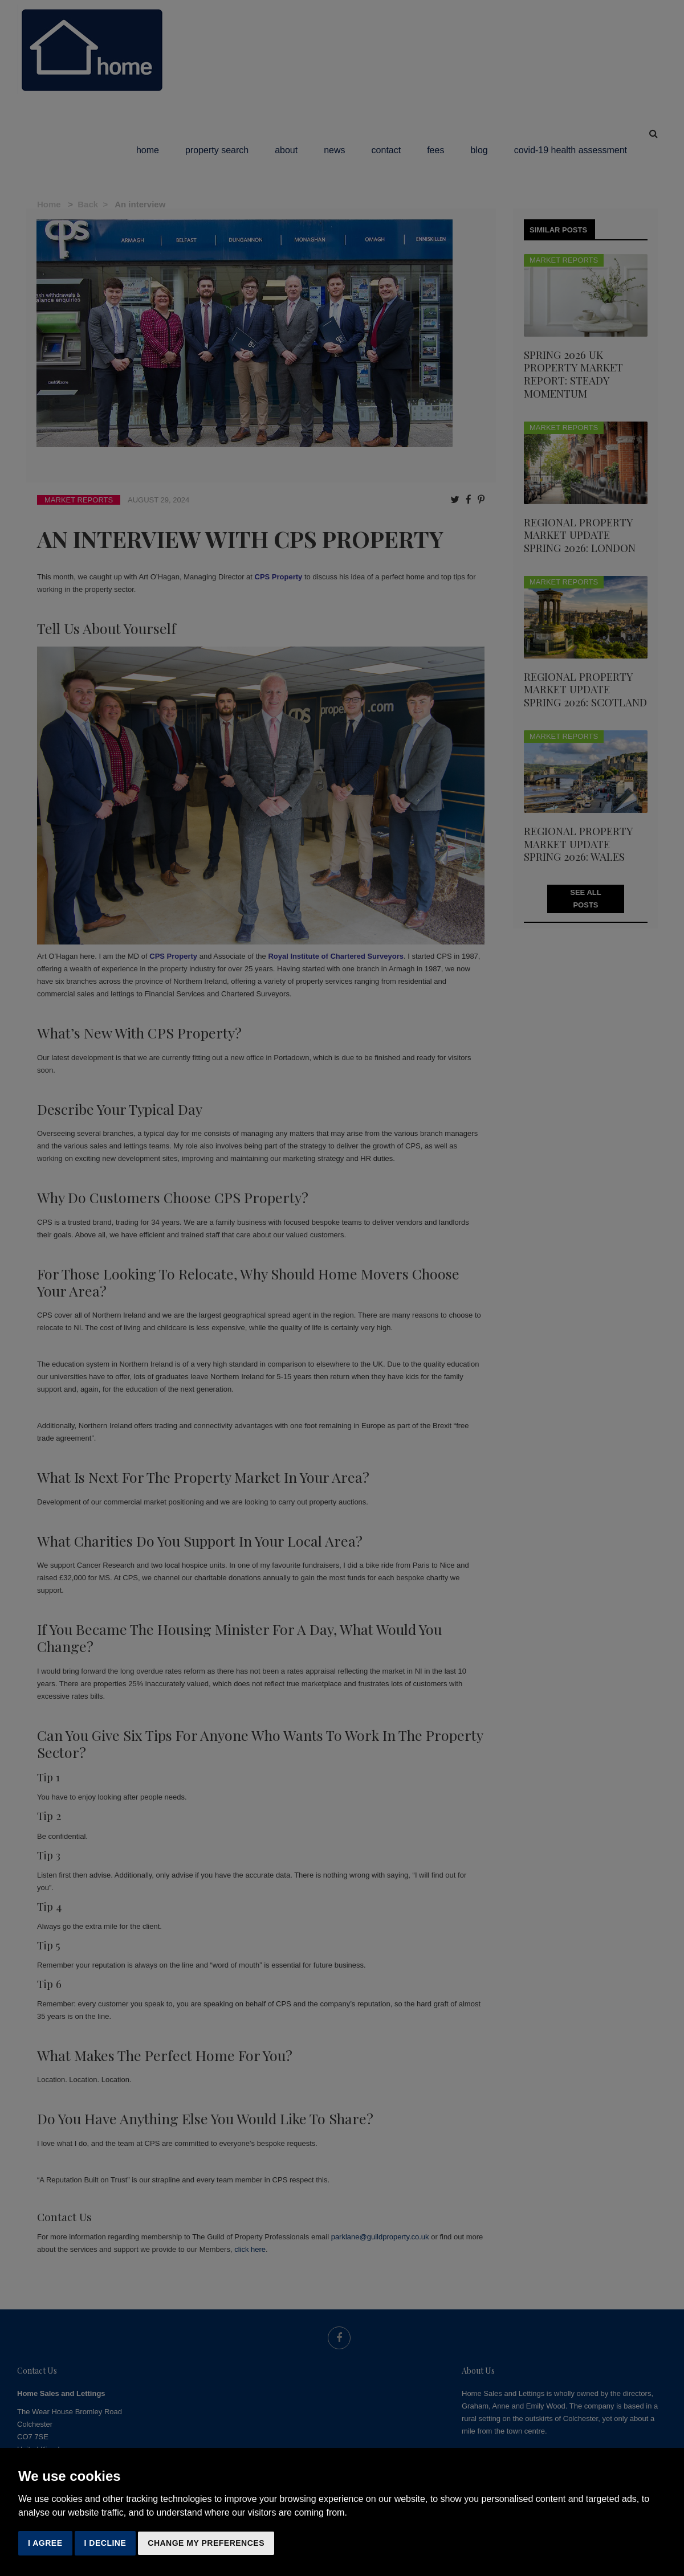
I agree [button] (45, 2543)
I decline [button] (105, 2543)
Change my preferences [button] (206, 2543)
